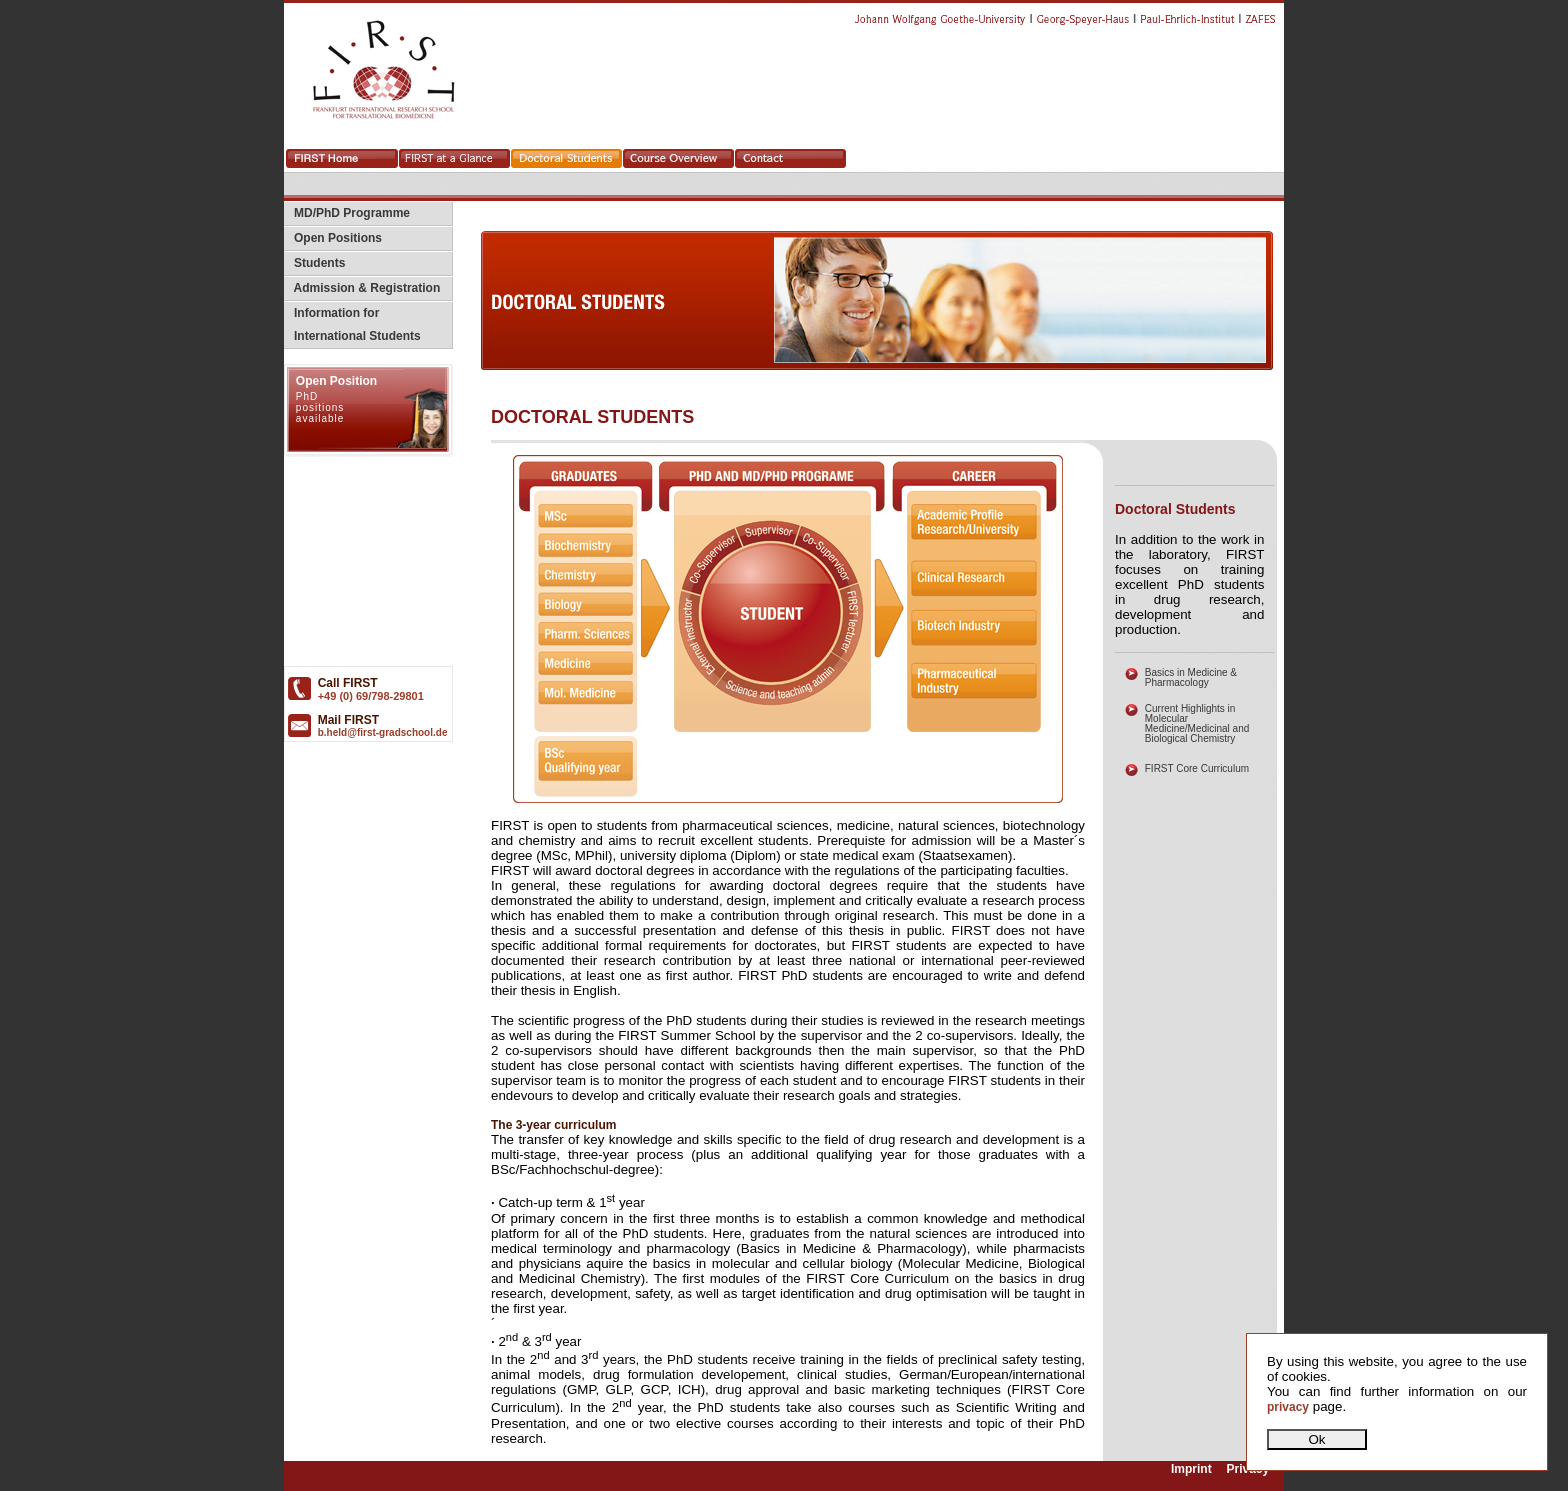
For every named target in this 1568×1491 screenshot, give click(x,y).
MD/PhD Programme (347, 213)
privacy (1288, 1407)
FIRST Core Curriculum (1197, 768)
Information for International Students (352, 324)
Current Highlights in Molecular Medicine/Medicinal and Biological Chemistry (1197, 723)
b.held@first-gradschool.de (383, 732)
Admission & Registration (362, 288)
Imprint (1191, 1469)
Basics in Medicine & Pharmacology (1191, 677)
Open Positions (333, 238)
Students (314, 263)
